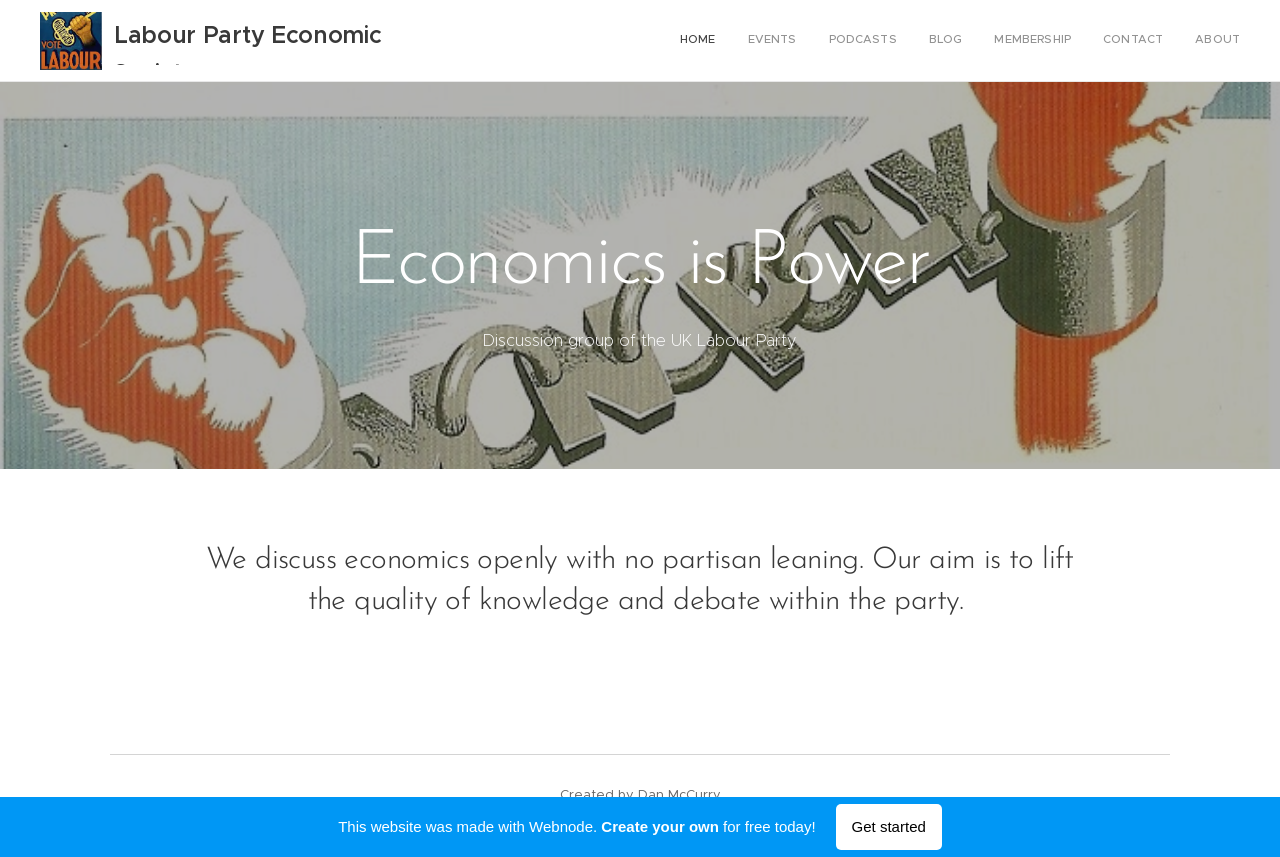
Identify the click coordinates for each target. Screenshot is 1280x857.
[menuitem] (1053, 41)
